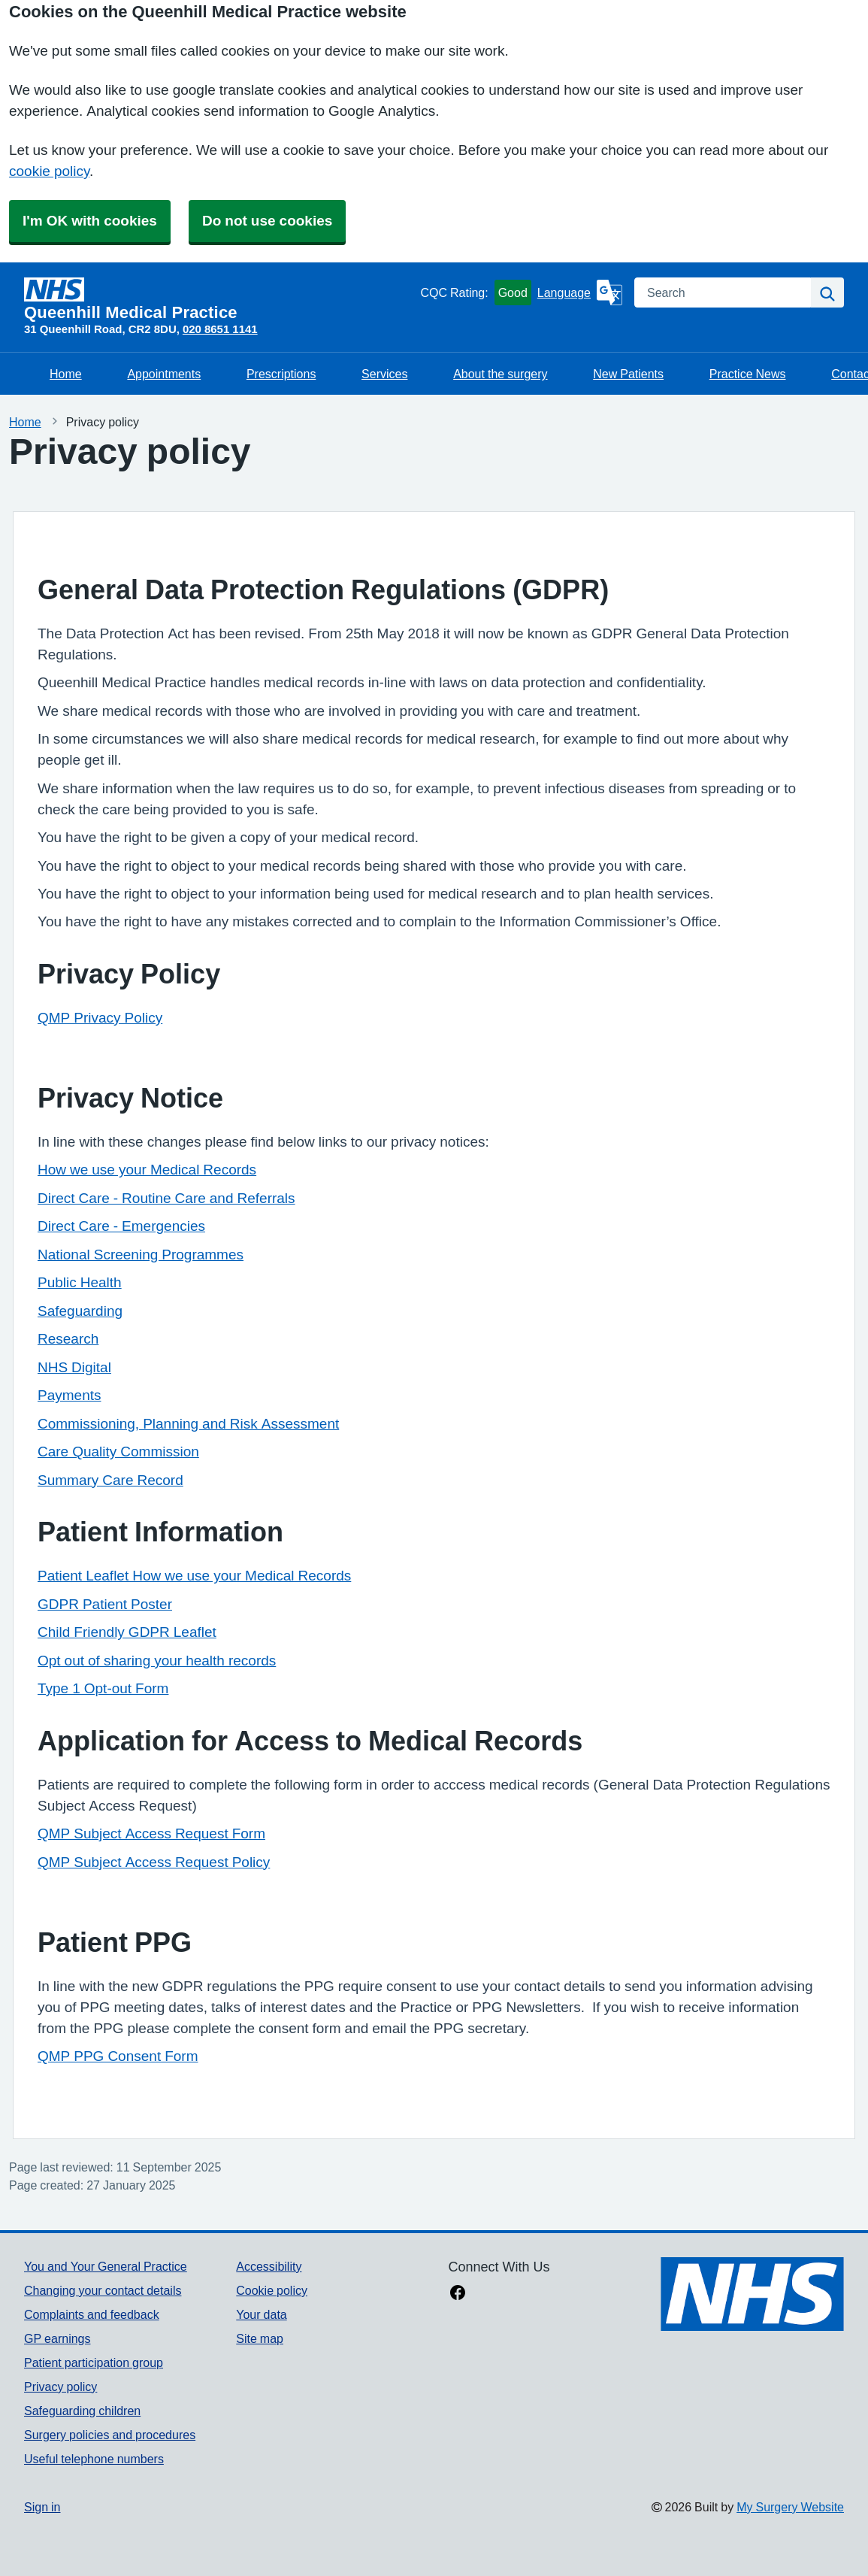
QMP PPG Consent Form (118, 2056)
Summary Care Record (110, 1480)
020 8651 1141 (220, 329)
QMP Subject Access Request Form (151, 1833)
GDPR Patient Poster (105, 1604)
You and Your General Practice (105, 2266)
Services (384, 374)
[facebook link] (458, 2294)
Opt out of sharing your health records (157, 1660)
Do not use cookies (267, 221)
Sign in (42, 2507)
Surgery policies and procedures (109, 2435)
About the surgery (500, 374)
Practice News (747, 374)
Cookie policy (271, 2290)
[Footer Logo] (752, 2294)
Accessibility (268, 2266)
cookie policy (49, 171)
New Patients (628, 374)
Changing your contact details (102, 2290)
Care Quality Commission (118, 1451)
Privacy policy (60, 2387)
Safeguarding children (82, 2411)
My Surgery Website (790, 2507)
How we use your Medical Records (147, 1169)
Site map (259, 2338)
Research (68, 1339)
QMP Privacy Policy (100, 1018)
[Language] (579, 292)
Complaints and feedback (91, 2314)
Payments (69, 1395)
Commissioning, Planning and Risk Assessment (188, 1424)
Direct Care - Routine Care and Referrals (166, 1198)
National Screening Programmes (140, 1254)
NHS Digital (74, 1367)
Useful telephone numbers (94, 2459)
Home (66, 374)
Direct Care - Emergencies (121, 1226)
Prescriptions (281, 374)
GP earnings (57, 2338)
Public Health (80, 1282)
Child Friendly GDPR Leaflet (127, 1632)
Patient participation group (93, 2362)
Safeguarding (80, 1311)
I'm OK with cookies (90, 221)
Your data (261, 2314)
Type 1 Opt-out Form (103, 1688)
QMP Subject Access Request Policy (154, 1862)
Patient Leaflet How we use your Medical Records (194, 1575)
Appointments (164, 374)
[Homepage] (219, 299)
